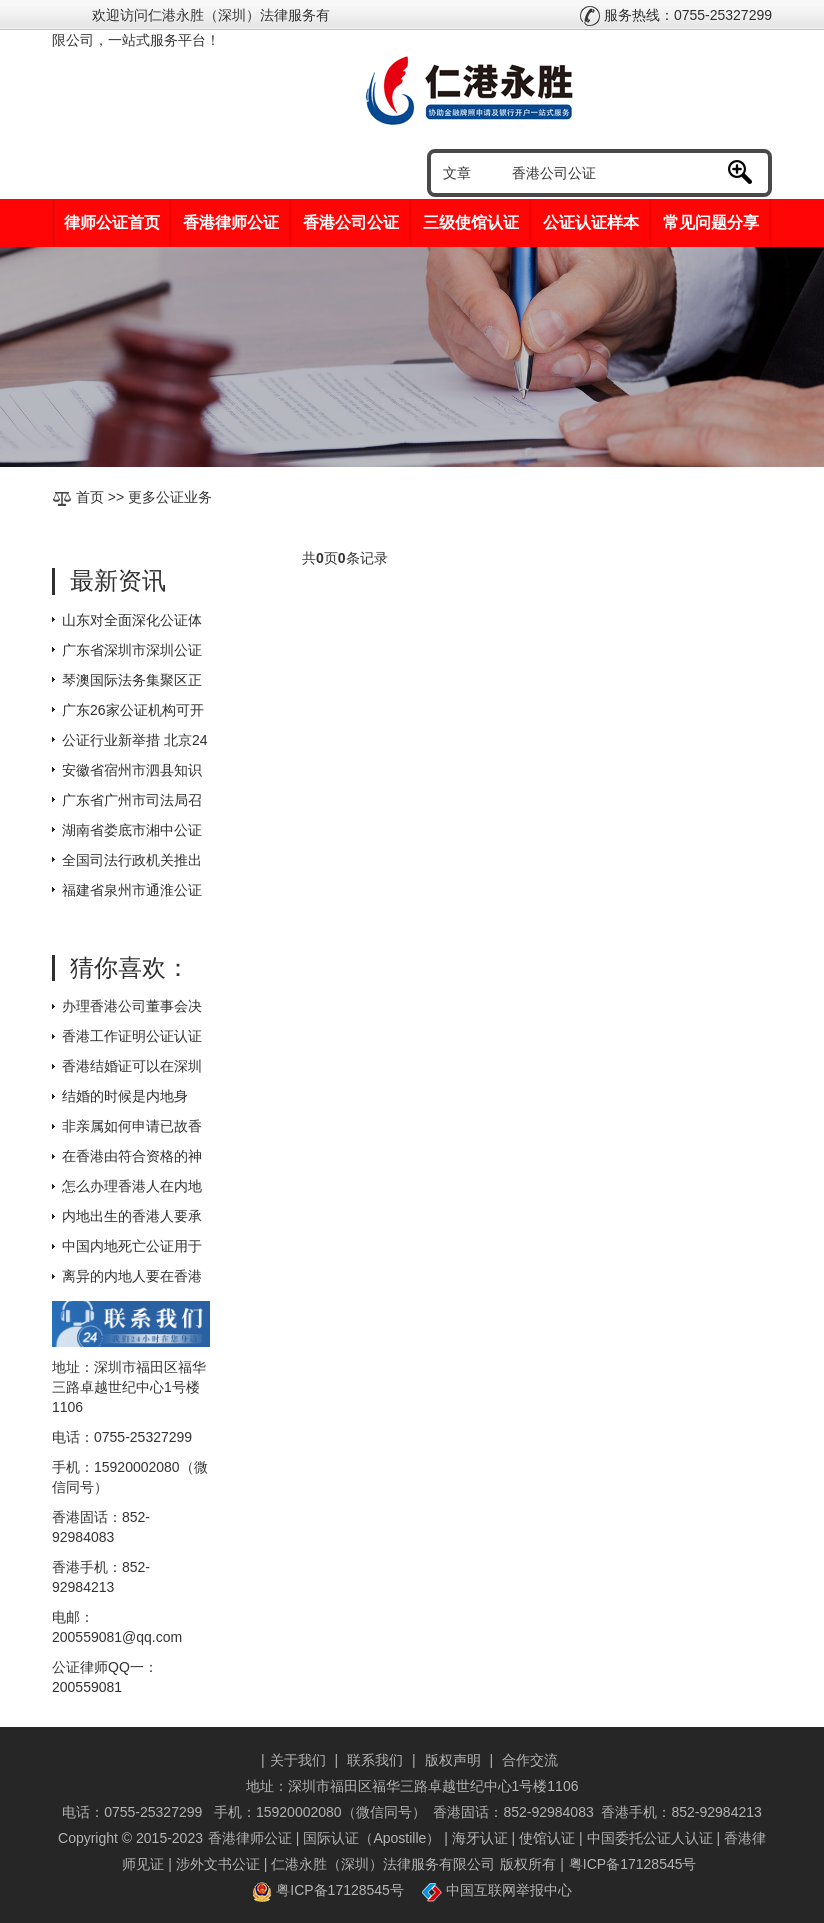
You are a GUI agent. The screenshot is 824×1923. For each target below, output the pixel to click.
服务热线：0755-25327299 (676, 15)
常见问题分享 (711, 222)
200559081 (87, 1687)
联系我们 (375, 1760)
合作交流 (530, 1760)
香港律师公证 (231, 222)
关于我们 (298, 1760)
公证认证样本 (591, 222)
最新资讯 (118, 580)
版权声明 (453, 1760)
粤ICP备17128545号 (633, 1864)
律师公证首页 (112, 222)
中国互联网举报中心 (497, 1890)
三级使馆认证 (471, 222)
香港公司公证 (351, 222)
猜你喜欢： (130, 967)
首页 (90, 497)
